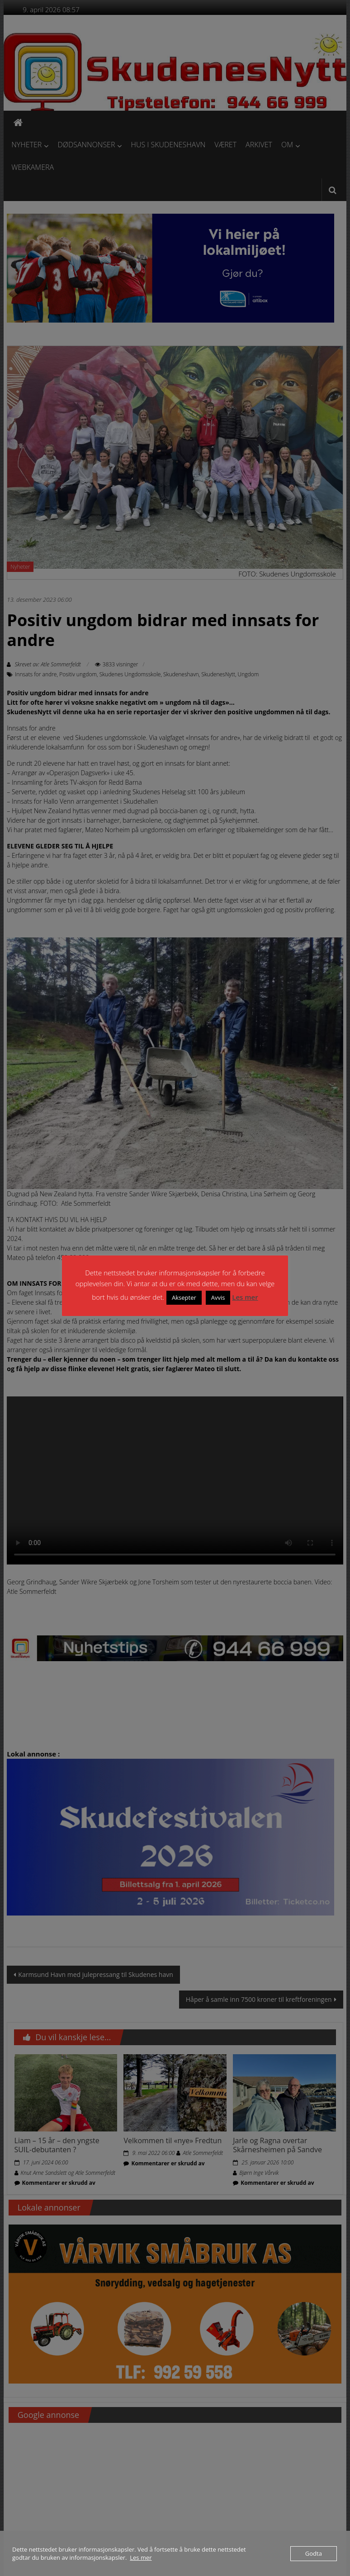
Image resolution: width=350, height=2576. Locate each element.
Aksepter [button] (184, 1297)
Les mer (245, 1297)
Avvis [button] (218, 1297)
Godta (313, 2553)
